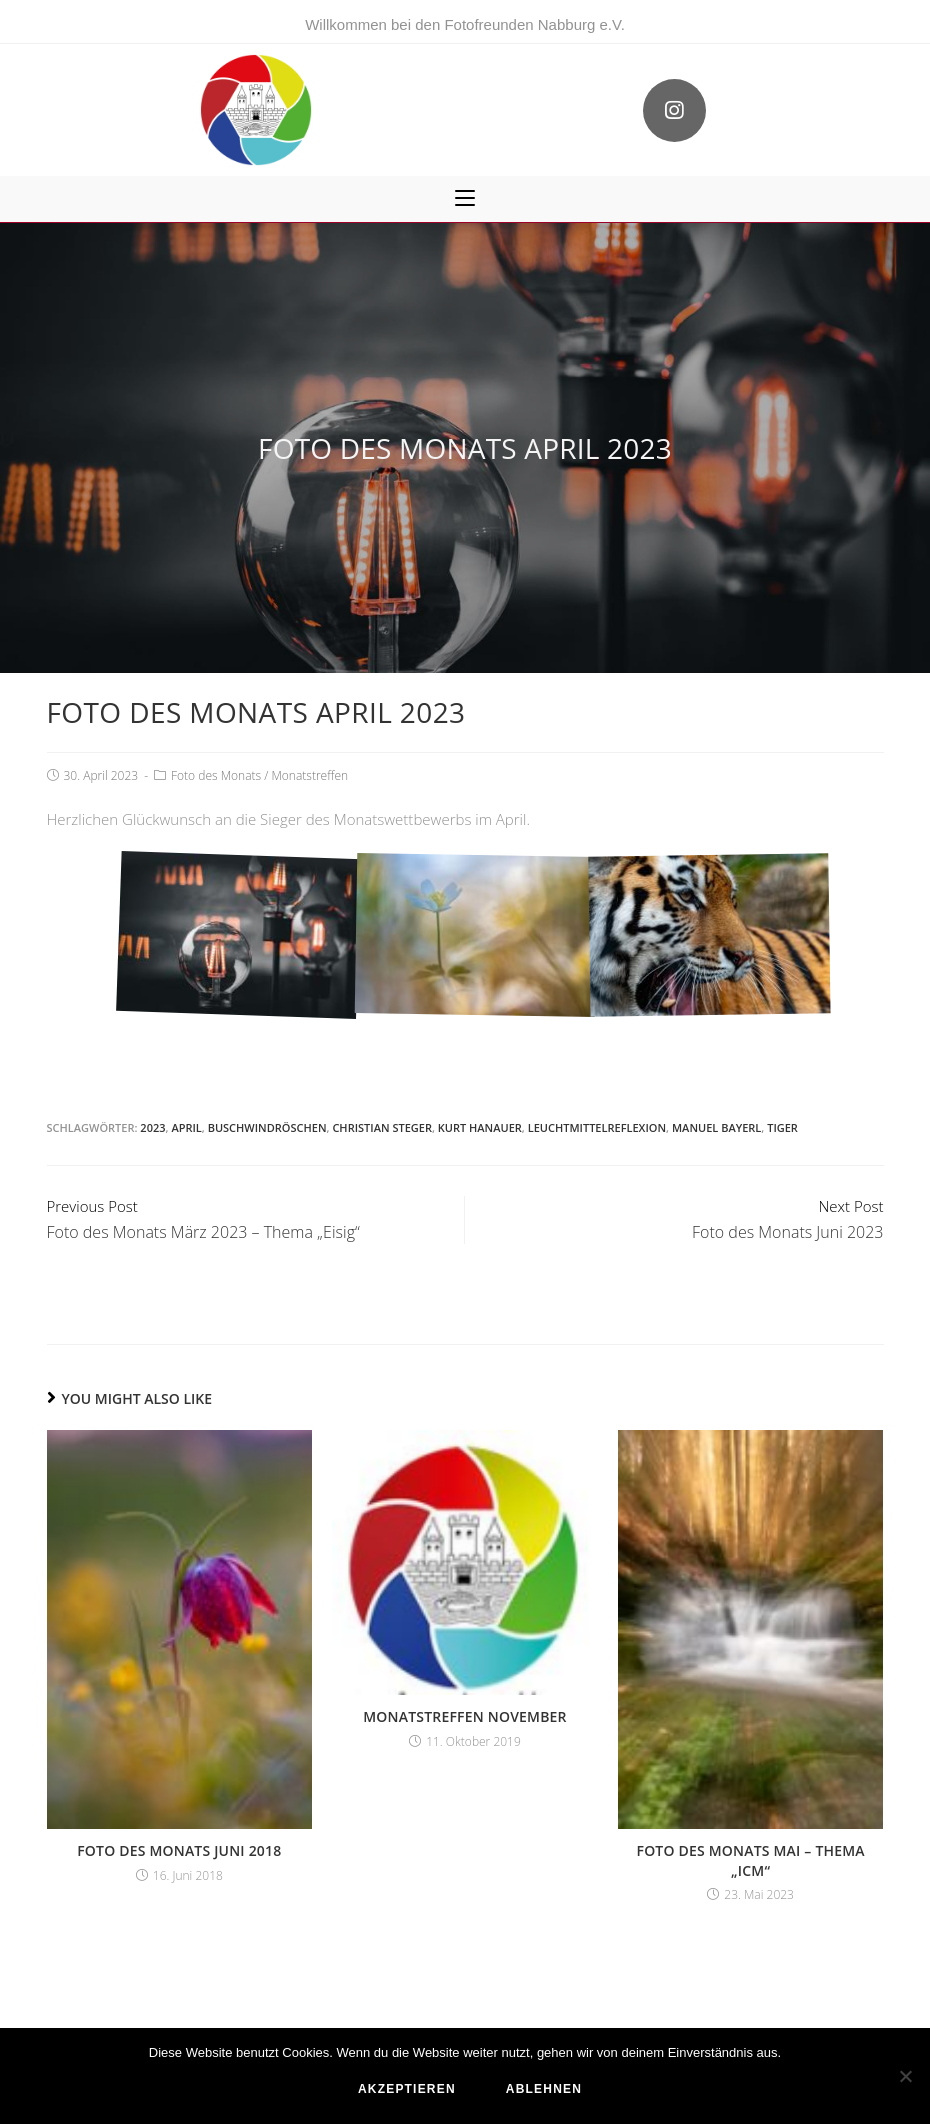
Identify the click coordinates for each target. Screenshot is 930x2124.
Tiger (782, 1127)
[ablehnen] (905, 2076)
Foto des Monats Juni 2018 (179, 1850)
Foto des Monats (216, 775)
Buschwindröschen (267, 1127)
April (186, 1127)
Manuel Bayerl (716, 1127)
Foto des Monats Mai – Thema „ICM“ (750, 1860)
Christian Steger (382, 1127)
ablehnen (544, 2089)
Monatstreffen (309, 775)
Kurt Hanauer (480, 1127)
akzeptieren (407, 2089)
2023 (152, 1127)
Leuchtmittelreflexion (597, 1127)
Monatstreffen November (465, 1716)
